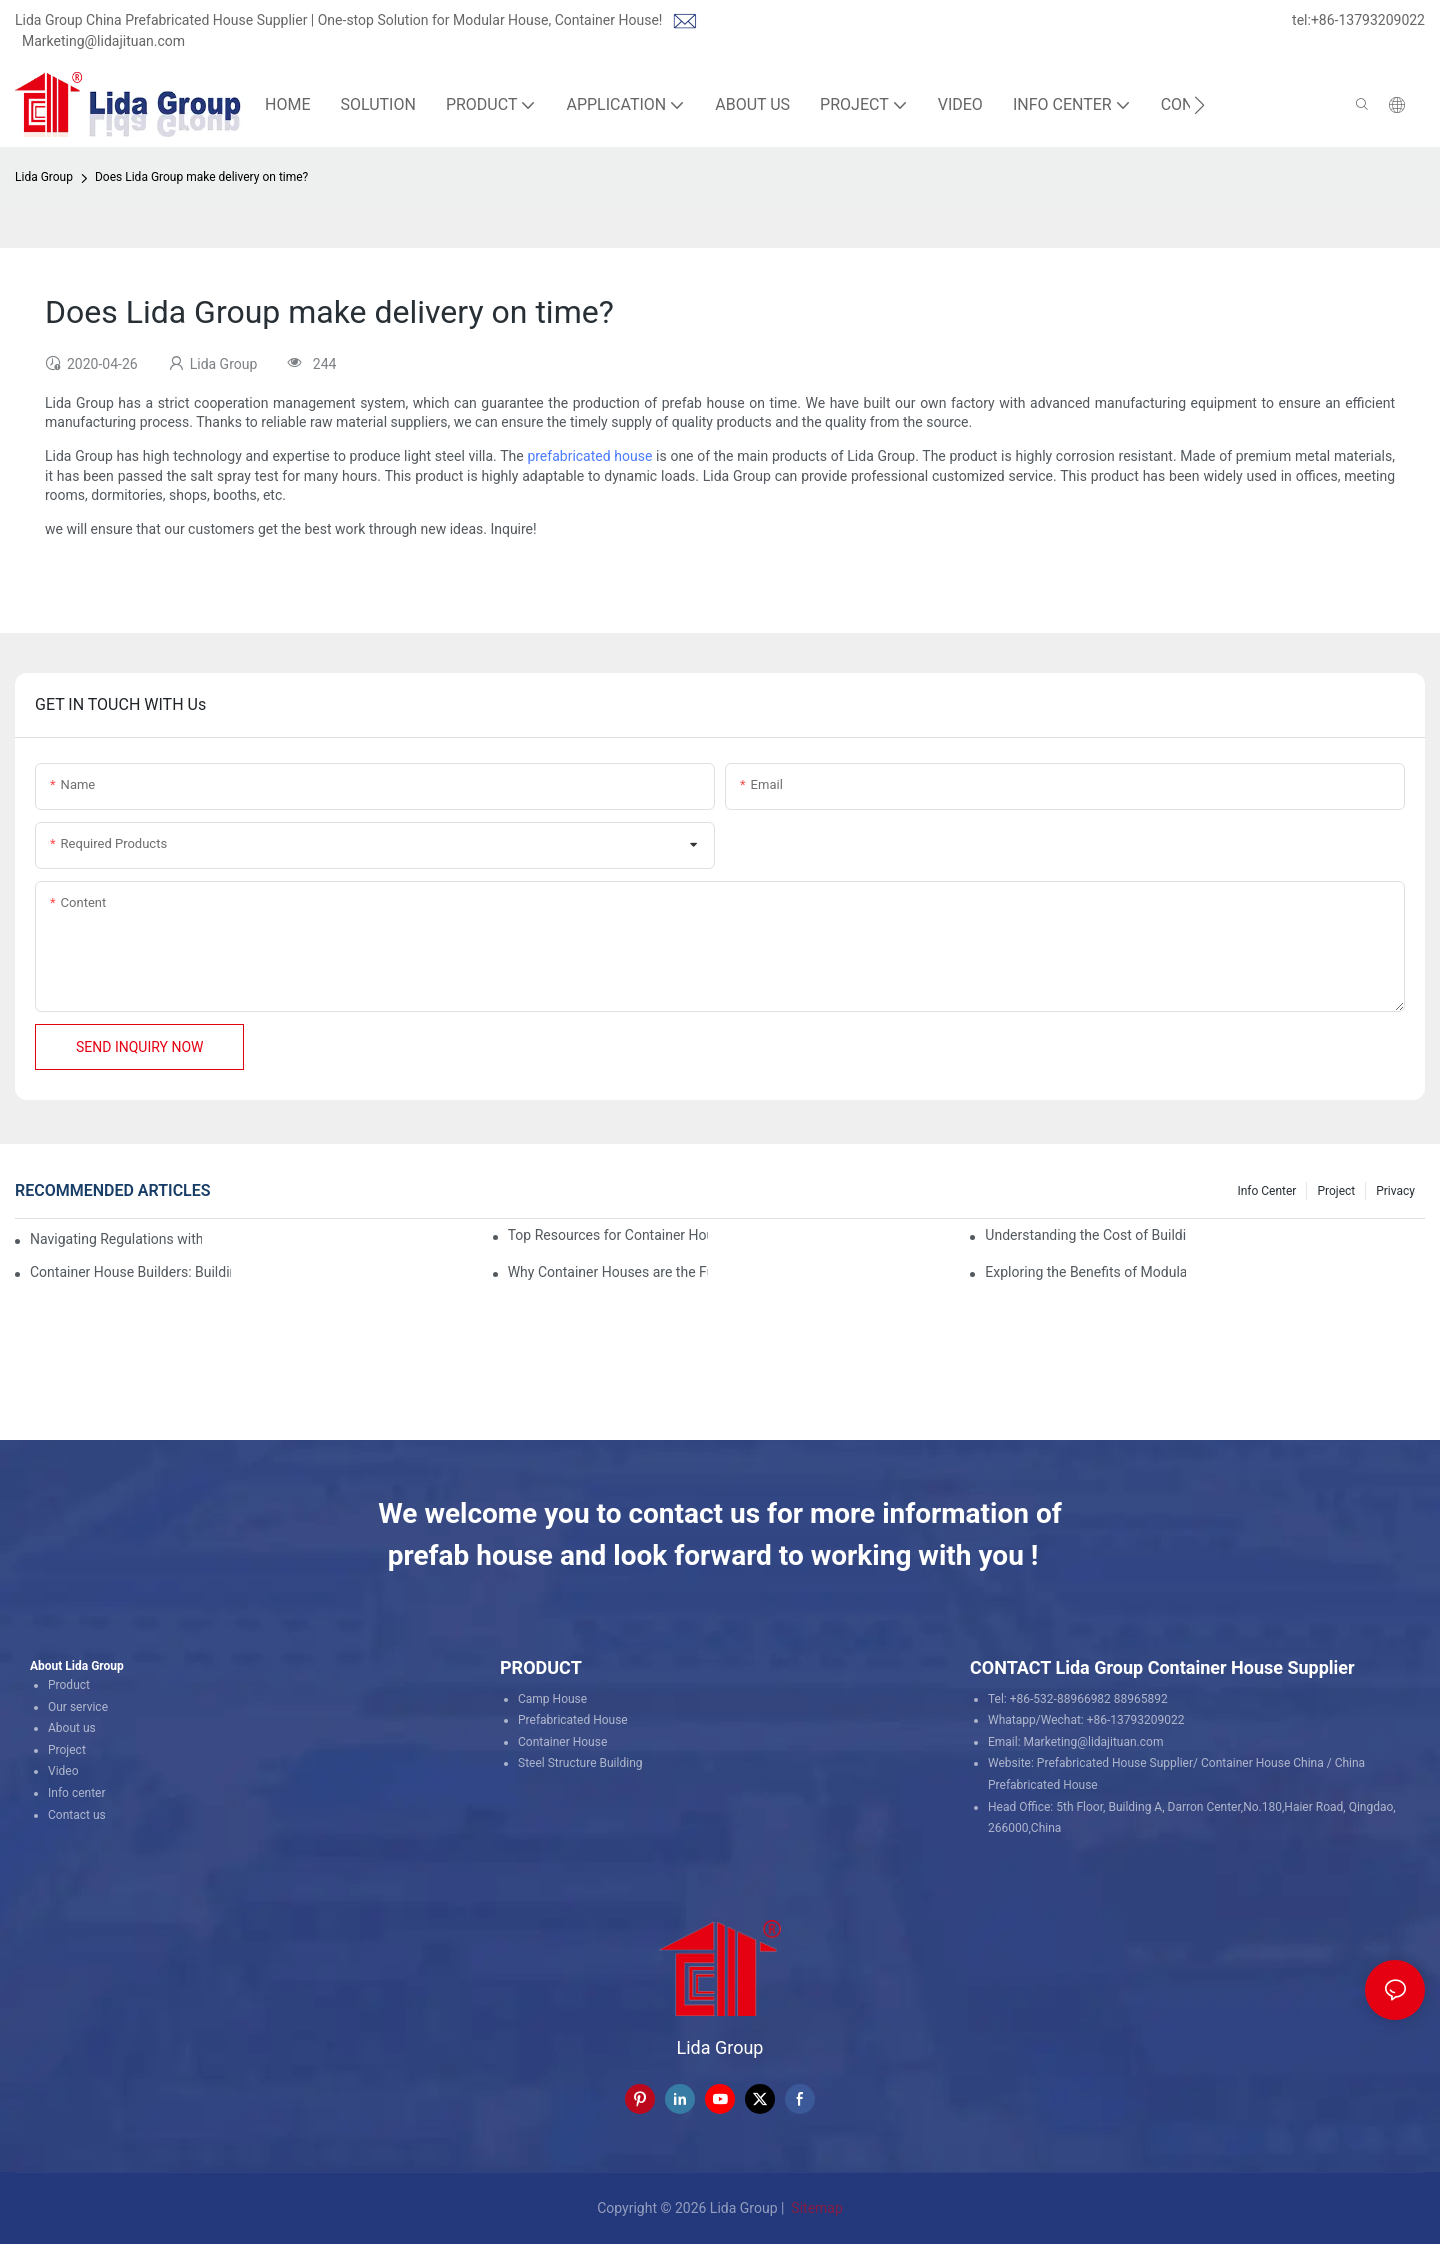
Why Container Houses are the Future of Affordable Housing (608, 1272)
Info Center (1266, 1191)
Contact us (77, 1815)
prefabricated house (589, 456)
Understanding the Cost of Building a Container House (1085, 1235)
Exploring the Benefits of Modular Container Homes (1085, 1272)
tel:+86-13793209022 (1358, 20)
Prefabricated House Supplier (1115, 1763)
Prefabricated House (573, 1720)
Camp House (552, 1699)
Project (1336, 1191)
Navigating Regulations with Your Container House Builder (116, 1239)
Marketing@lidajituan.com (103, 41)
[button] (1199, 105)
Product (69, 1685)
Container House (562, 1742)
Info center (77, 1793)
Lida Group (44, 177)
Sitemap (815, 2208)
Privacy (1395, 1191)
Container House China (1262, 1763)
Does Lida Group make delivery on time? (201, 177)
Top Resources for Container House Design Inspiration (608, 1235)
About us (72, 1728)
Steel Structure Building (580, 1763)
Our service (78, 1707)
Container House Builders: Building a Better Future (130, 1272)
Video (63, 1771)
